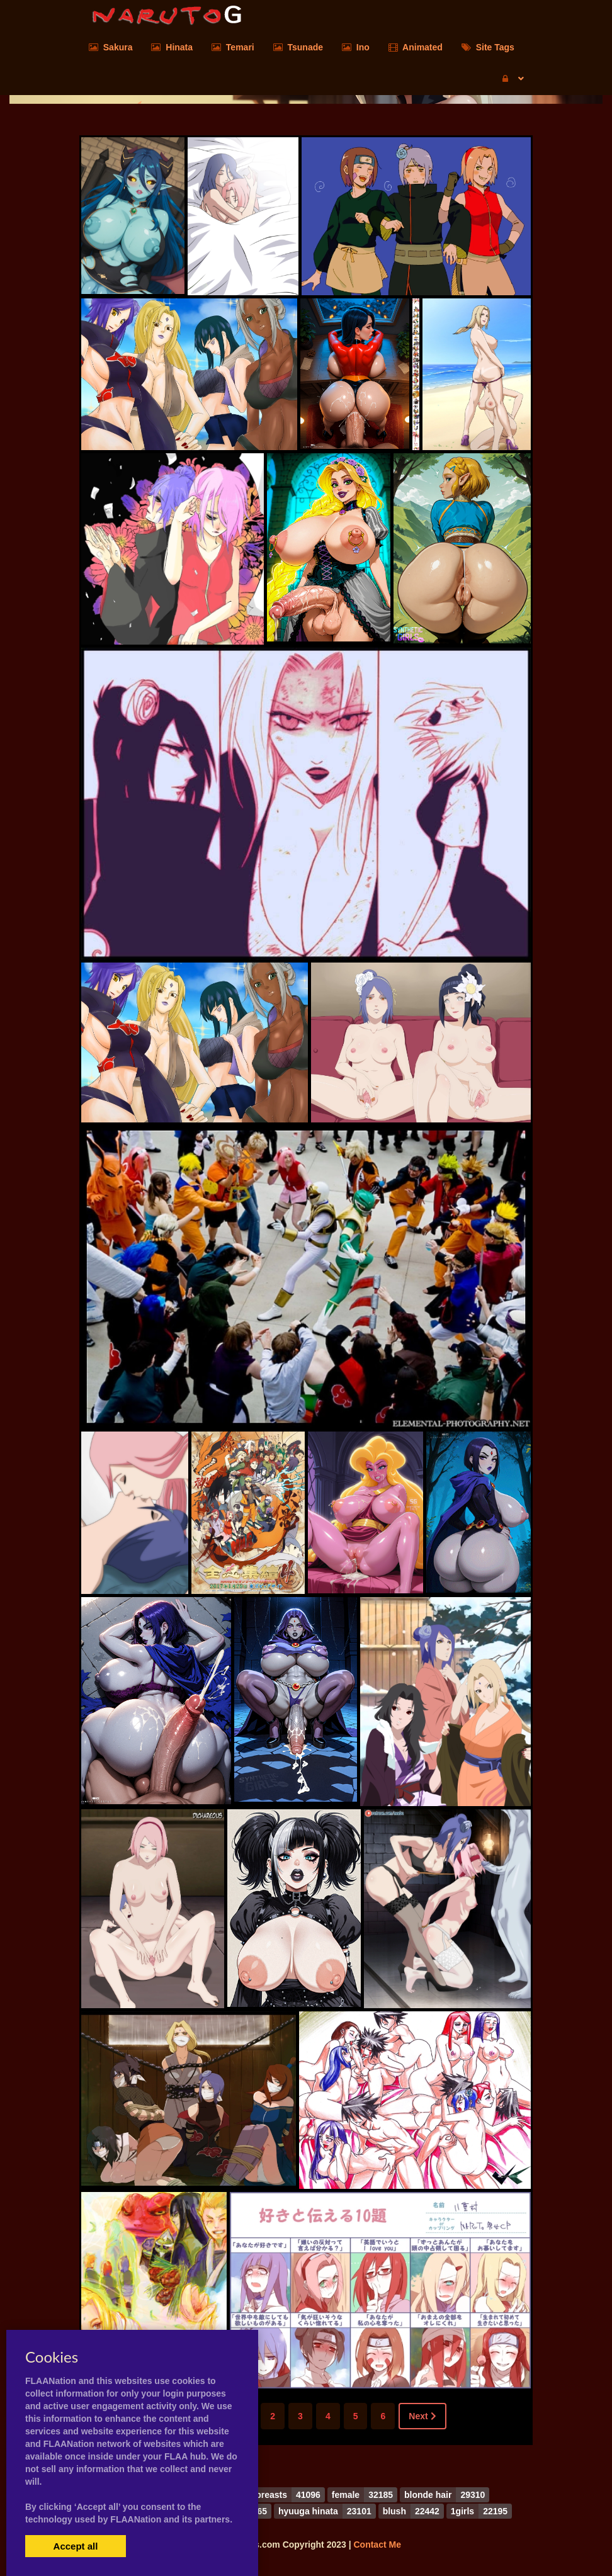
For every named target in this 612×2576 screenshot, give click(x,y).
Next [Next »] (422, 2416)
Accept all (76, 2546)
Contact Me (376, 2544)
